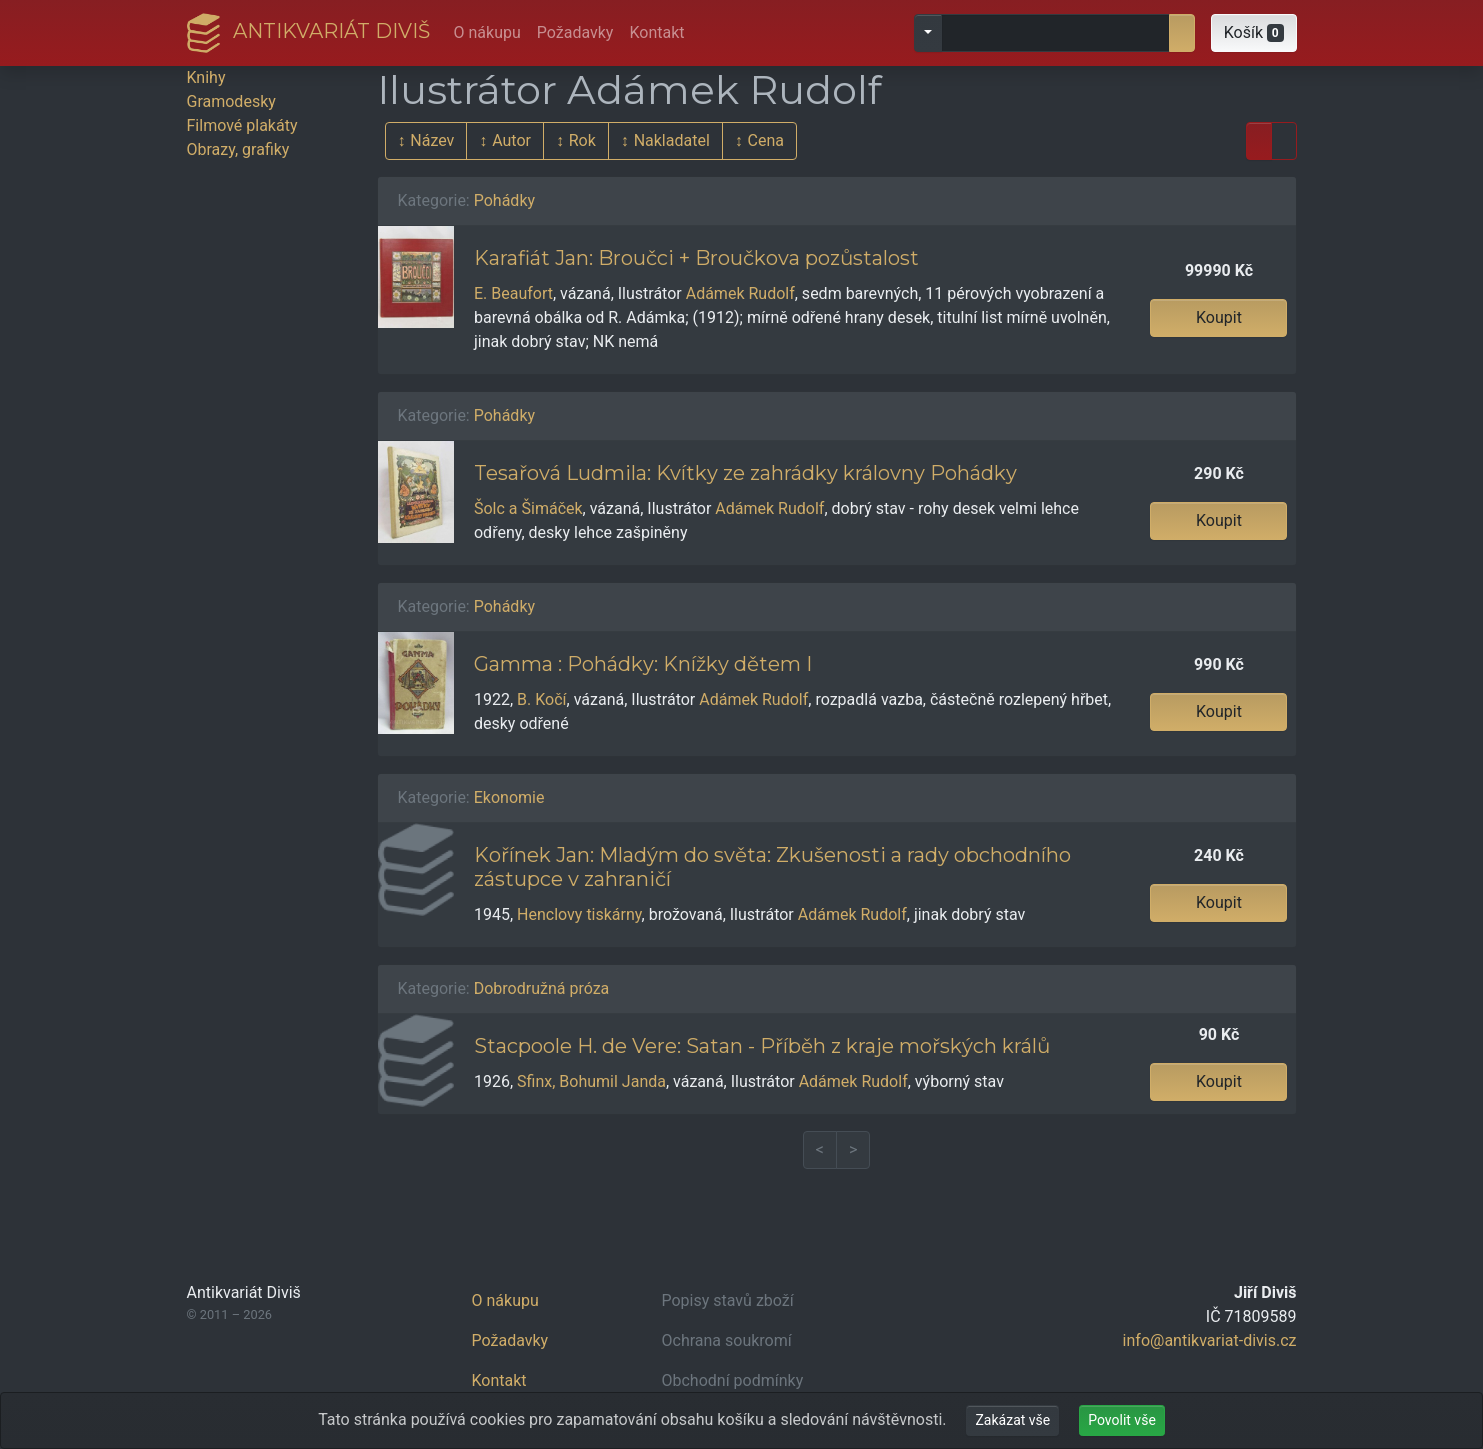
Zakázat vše (1012, 1420)
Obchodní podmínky (733, 1380)
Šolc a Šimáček (528, 508)
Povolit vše (1122, 1420)
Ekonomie (509, 797)
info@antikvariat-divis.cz (1210, 1340)
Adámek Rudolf (740, 293)
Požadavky (575, 32)
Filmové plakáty (242, 125)
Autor (511, 140)
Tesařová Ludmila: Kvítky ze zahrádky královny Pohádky (745, 473)
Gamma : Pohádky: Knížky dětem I (643, 664)
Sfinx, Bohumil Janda (591, 1081)
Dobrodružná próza (542, 988)
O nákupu (487, 32)
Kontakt (656, 32)
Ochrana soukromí (727, 1340)
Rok (582, 140)
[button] (1254, 33)
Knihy (206, 77)
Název (432, 140)
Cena (766, 140)
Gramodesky (231, 101)
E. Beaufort (513, 293)
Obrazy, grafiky (238, 149)
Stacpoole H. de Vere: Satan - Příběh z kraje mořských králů (762, 1046)
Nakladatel (672, 140)
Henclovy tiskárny (579, 914)
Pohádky (504, 200)
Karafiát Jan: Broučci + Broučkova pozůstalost (696, 258)
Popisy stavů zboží (728, 1300)
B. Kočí (541, 699)
